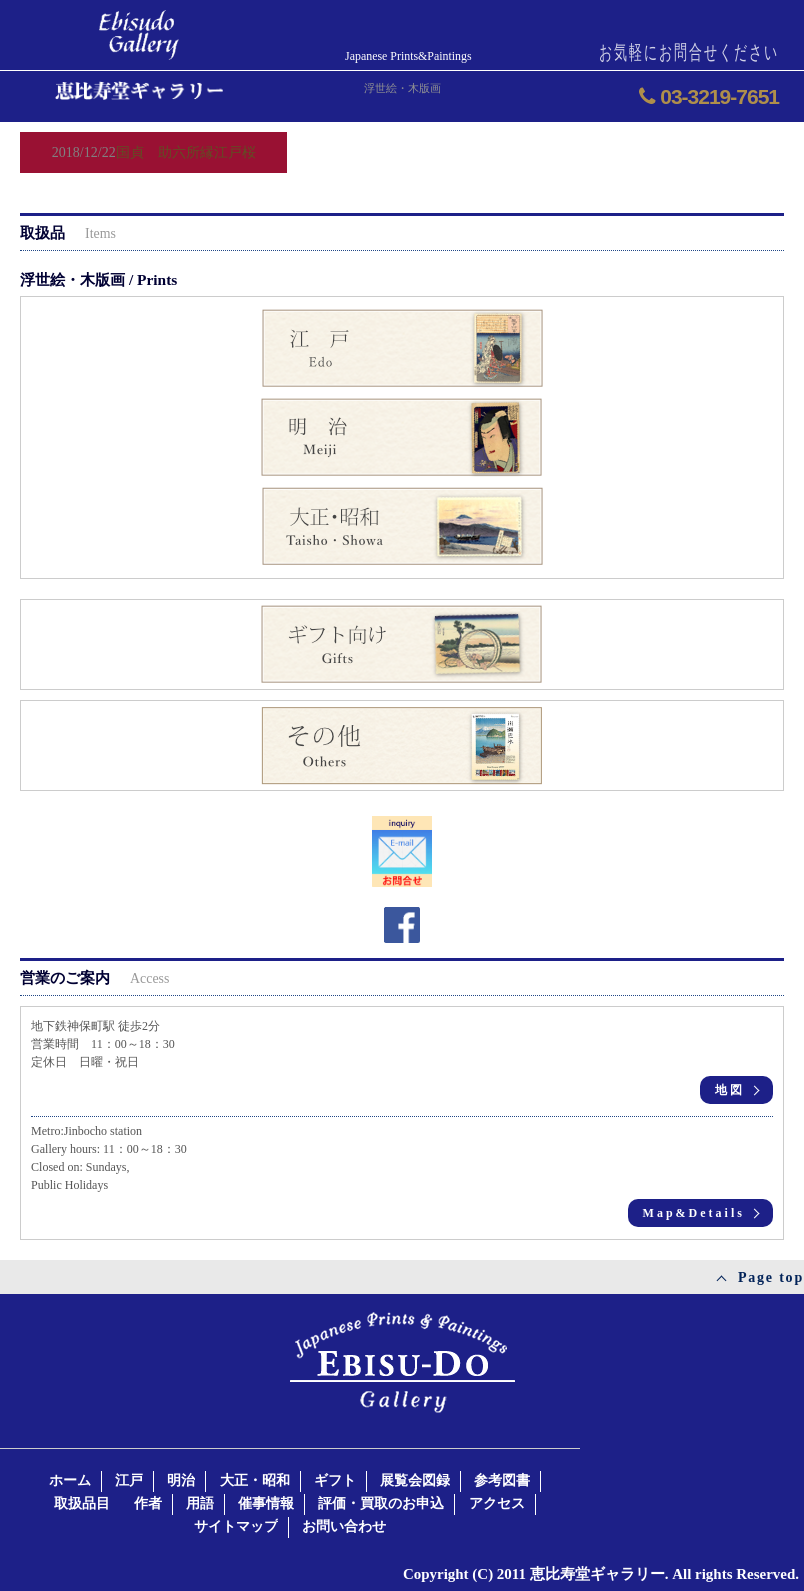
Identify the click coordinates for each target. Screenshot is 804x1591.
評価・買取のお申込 (381, 1503)
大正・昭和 (255, 1480)
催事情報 (266, 1503)
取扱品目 (82, 1503)
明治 (181, 1480)
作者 (148, 1503)
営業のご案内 (94, 977)
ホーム (70, 1480)
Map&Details (694, 1213)
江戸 (129, 1480)
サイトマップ (236, 1526)
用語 (200, 1503)
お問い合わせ (344, 1526)
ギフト (335, 1480)
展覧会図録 (415, 1480)
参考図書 (502, 1480)
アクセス (497, 1503)
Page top (771, 1277)
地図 (730, 1090)
